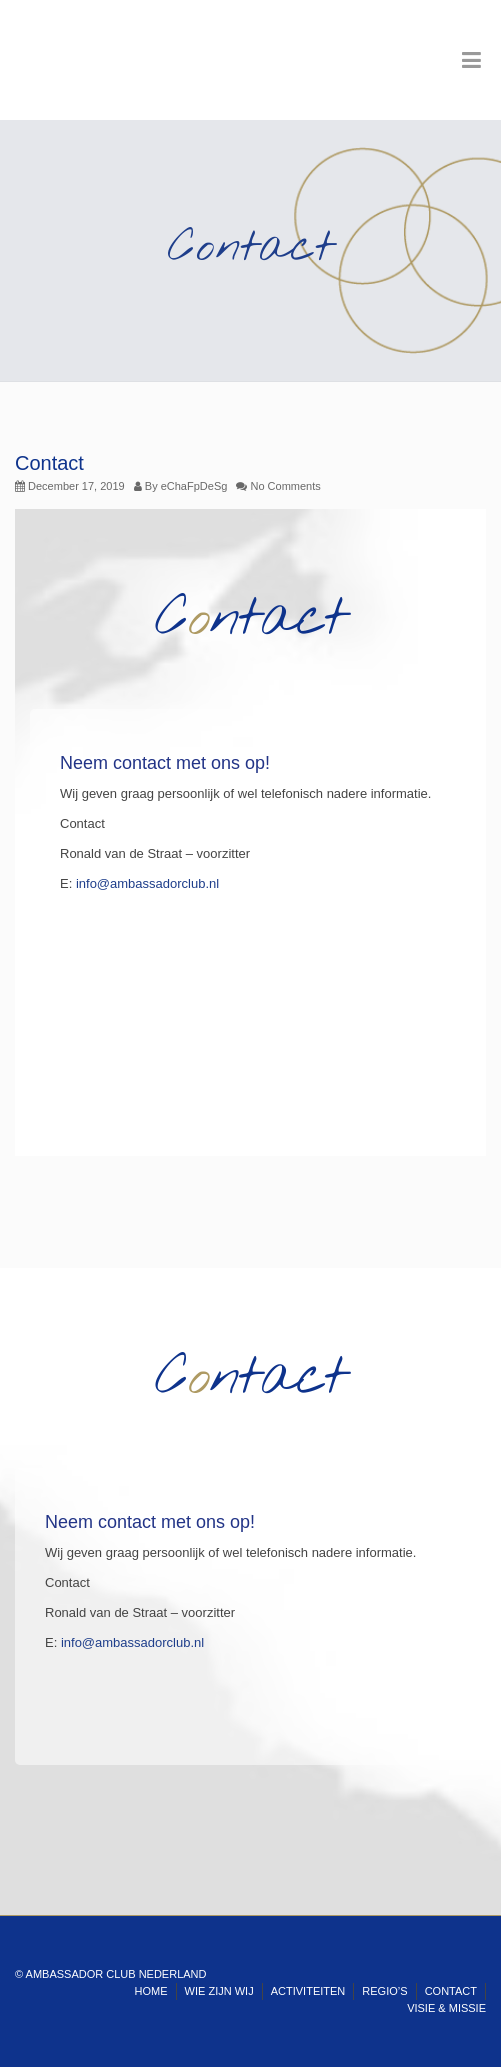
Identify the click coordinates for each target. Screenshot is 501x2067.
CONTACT (451, 1991)
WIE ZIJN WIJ (219, 1991)
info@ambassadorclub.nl (147, 883)
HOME (151, 1991)
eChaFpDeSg (194, 486)
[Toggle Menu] (471, 61)
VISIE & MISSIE (446, 2008)
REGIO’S (384, 1991)
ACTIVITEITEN (308, 1991)
